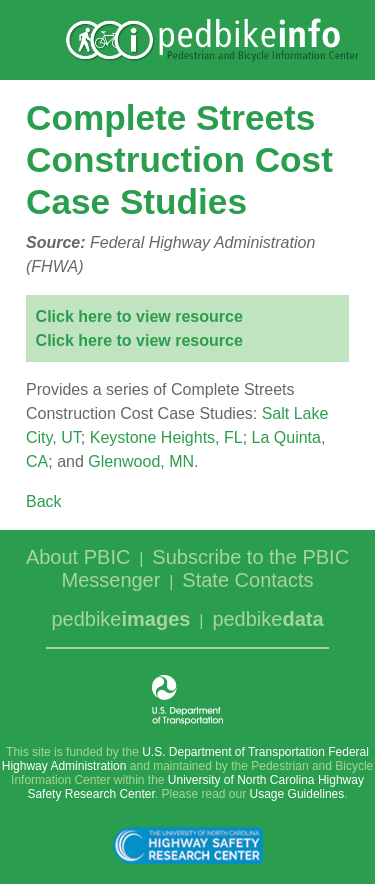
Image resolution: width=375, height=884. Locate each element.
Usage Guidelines (297, 794)
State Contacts (247, 580)
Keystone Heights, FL (166, 437)
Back (44, 501)
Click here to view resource (139, 316)
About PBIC (78, 557)
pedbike (120, 619)
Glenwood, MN (141, 461)
